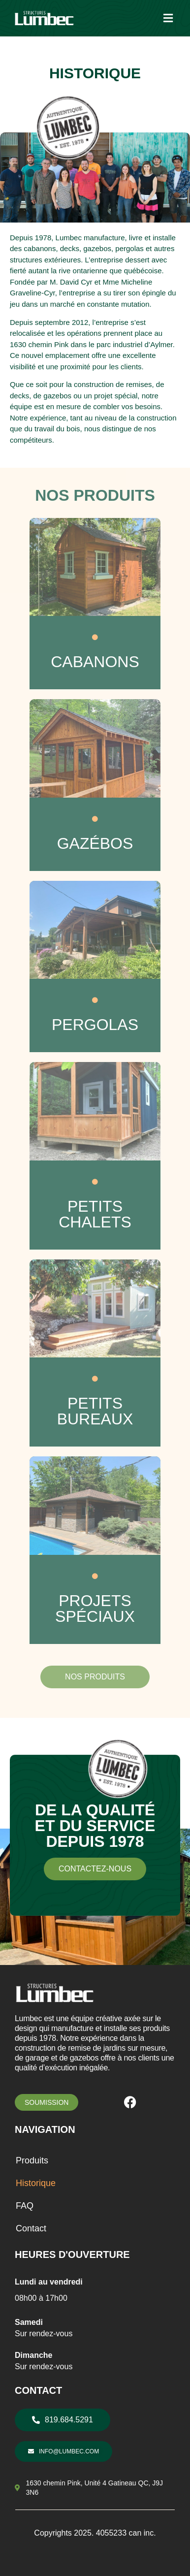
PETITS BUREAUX (95, 1411)
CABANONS (95, 662)
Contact (31, 2228)
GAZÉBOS (95, 843)
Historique (36, 2183)
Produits (32, 2160)
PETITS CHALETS (95, 1214)
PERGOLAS (95, 1024)
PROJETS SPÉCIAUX (95, 1608)
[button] (167, 18)
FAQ (24, 2206)
